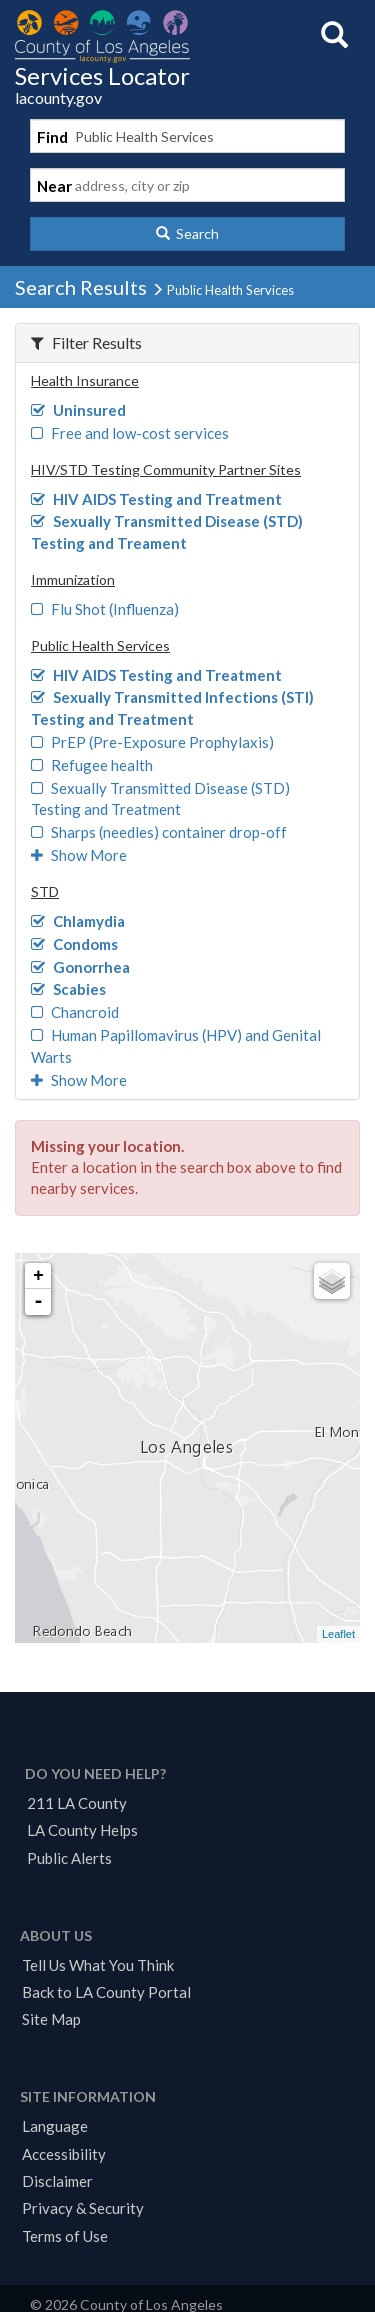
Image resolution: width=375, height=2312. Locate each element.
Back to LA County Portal (106, 1992)
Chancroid (75, 1012)
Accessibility (64, 2154)
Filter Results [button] (86, 342)
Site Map (51, 2019)
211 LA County (77, 1803)
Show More (79, 855)
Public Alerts (69, 1858)
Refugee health (92, 765)
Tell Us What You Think (98, 1965)
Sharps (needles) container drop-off (159, 832)
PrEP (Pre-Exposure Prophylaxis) (152, 742)
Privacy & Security (83, 2208)
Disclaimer (57, 2181)
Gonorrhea (80, 967)
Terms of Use (65, 2236)
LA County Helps (82, 1830)
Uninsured (78, 410)
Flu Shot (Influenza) (105, 609)
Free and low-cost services (130, 433)
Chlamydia (78, 921)
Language (55, 2126)
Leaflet (338, 1634)
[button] (187, 234)
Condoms (74, 944)
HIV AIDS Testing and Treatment (156, 499)
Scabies (68, 989)
